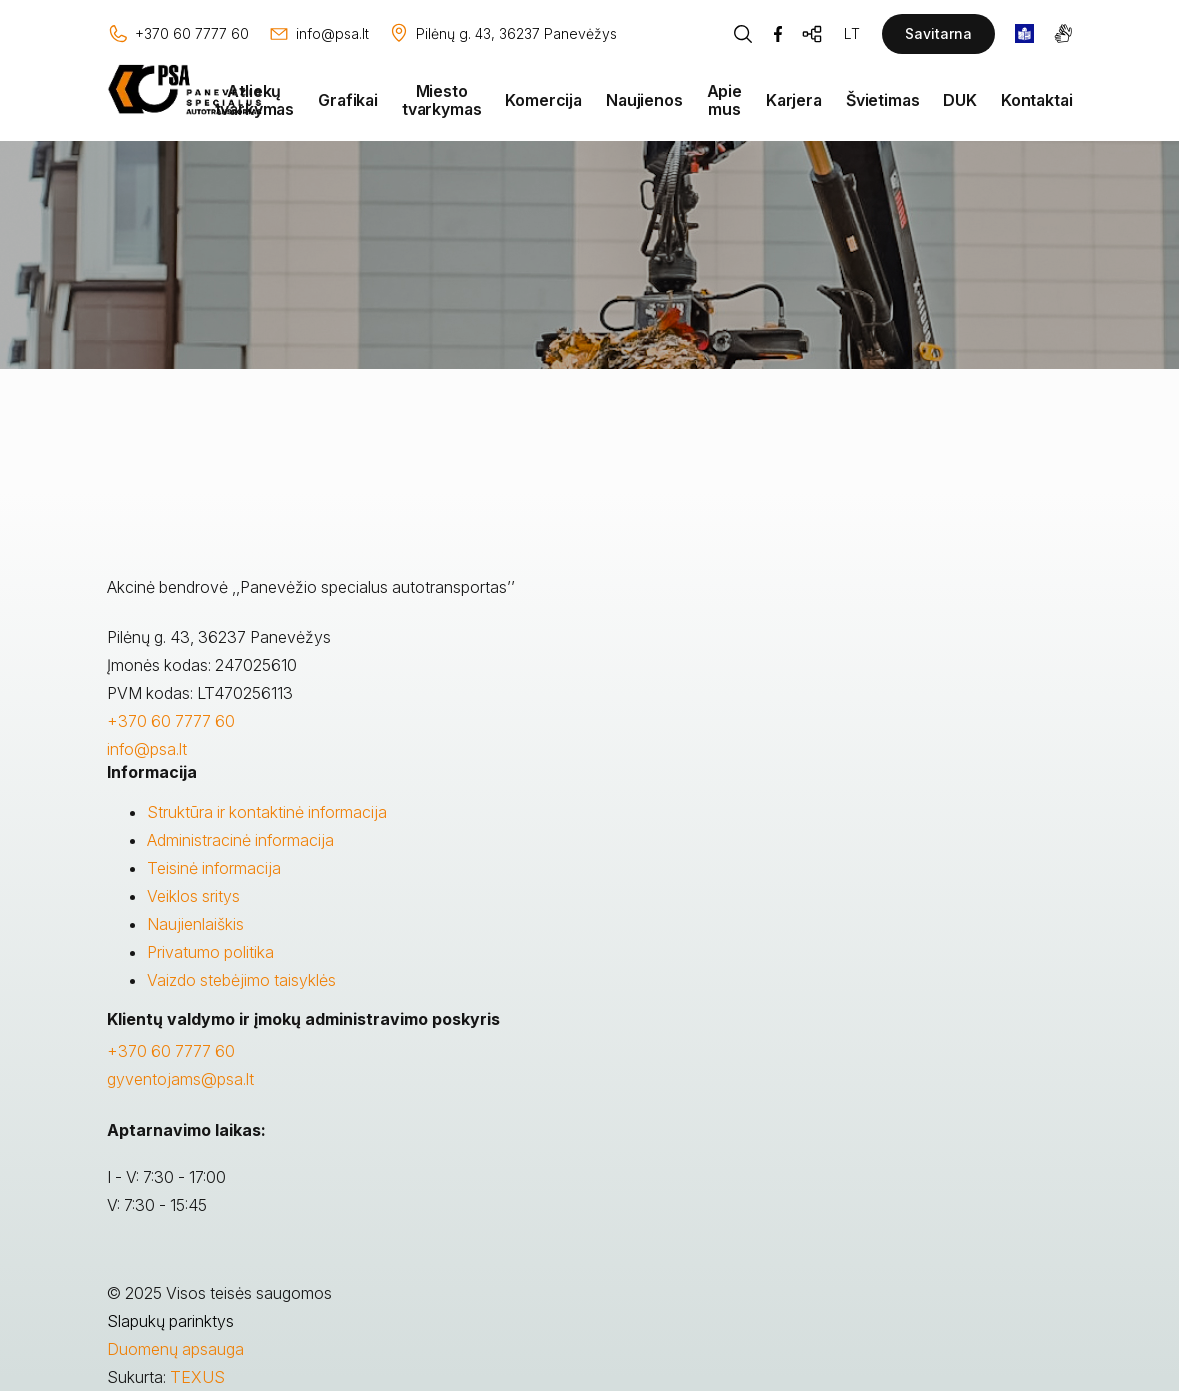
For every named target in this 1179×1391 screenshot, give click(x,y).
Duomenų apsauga (175, 1349)
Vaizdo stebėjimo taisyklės (241, 980)
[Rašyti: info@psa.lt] (318, 34)
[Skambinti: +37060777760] (178, 34)
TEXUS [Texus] (197, 1377)
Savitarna (938, 33)
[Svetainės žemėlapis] (813, 34)
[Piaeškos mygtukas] (743, 34)
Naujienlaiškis (195, 924)
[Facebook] (778, 34)
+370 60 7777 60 (171, 721)
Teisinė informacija (214, 868)
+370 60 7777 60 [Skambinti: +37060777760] (171, 1051)
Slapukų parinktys (170, 1321)
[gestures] (1063, 33)
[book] (1024, 33)
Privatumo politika (210, 952)
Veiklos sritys (193, 896)
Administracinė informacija (240, 840)
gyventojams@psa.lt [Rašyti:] (180, 1079)
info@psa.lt (147, 749)
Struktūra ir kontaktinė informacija (267, 812)
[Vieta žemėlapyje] (502, 34)
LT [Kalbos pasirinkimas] (852, 33)
